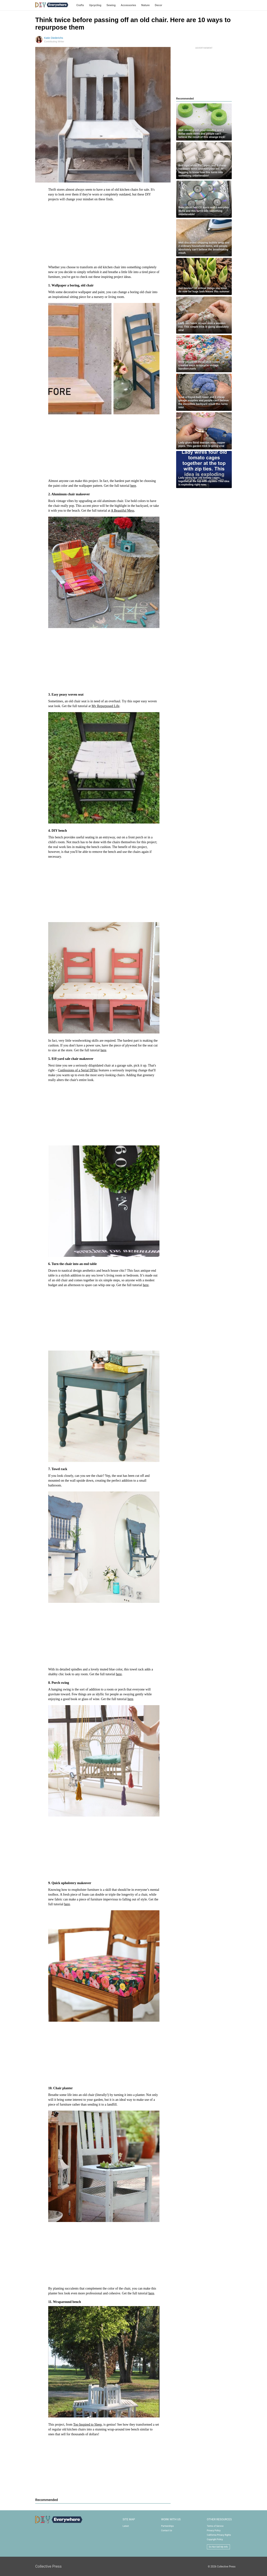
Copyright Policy (215, 2539)
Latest (126, 2526)
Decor (158, 5)
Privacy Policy (214, 2530)
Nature (145, 5)
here (133, 486)
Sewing (111, 5)
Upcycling (95, 5)
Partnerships (167, 2526)
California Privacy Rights (219, 2535)
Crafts (80, 5)
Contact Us (166, 2530)
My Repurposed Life (105, 706)
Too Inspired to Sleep (87, 2424)
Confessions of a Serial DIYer (78, 1070)
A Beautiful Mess (122, 510)
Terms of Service (215, 2526)
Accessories (128, 5)
